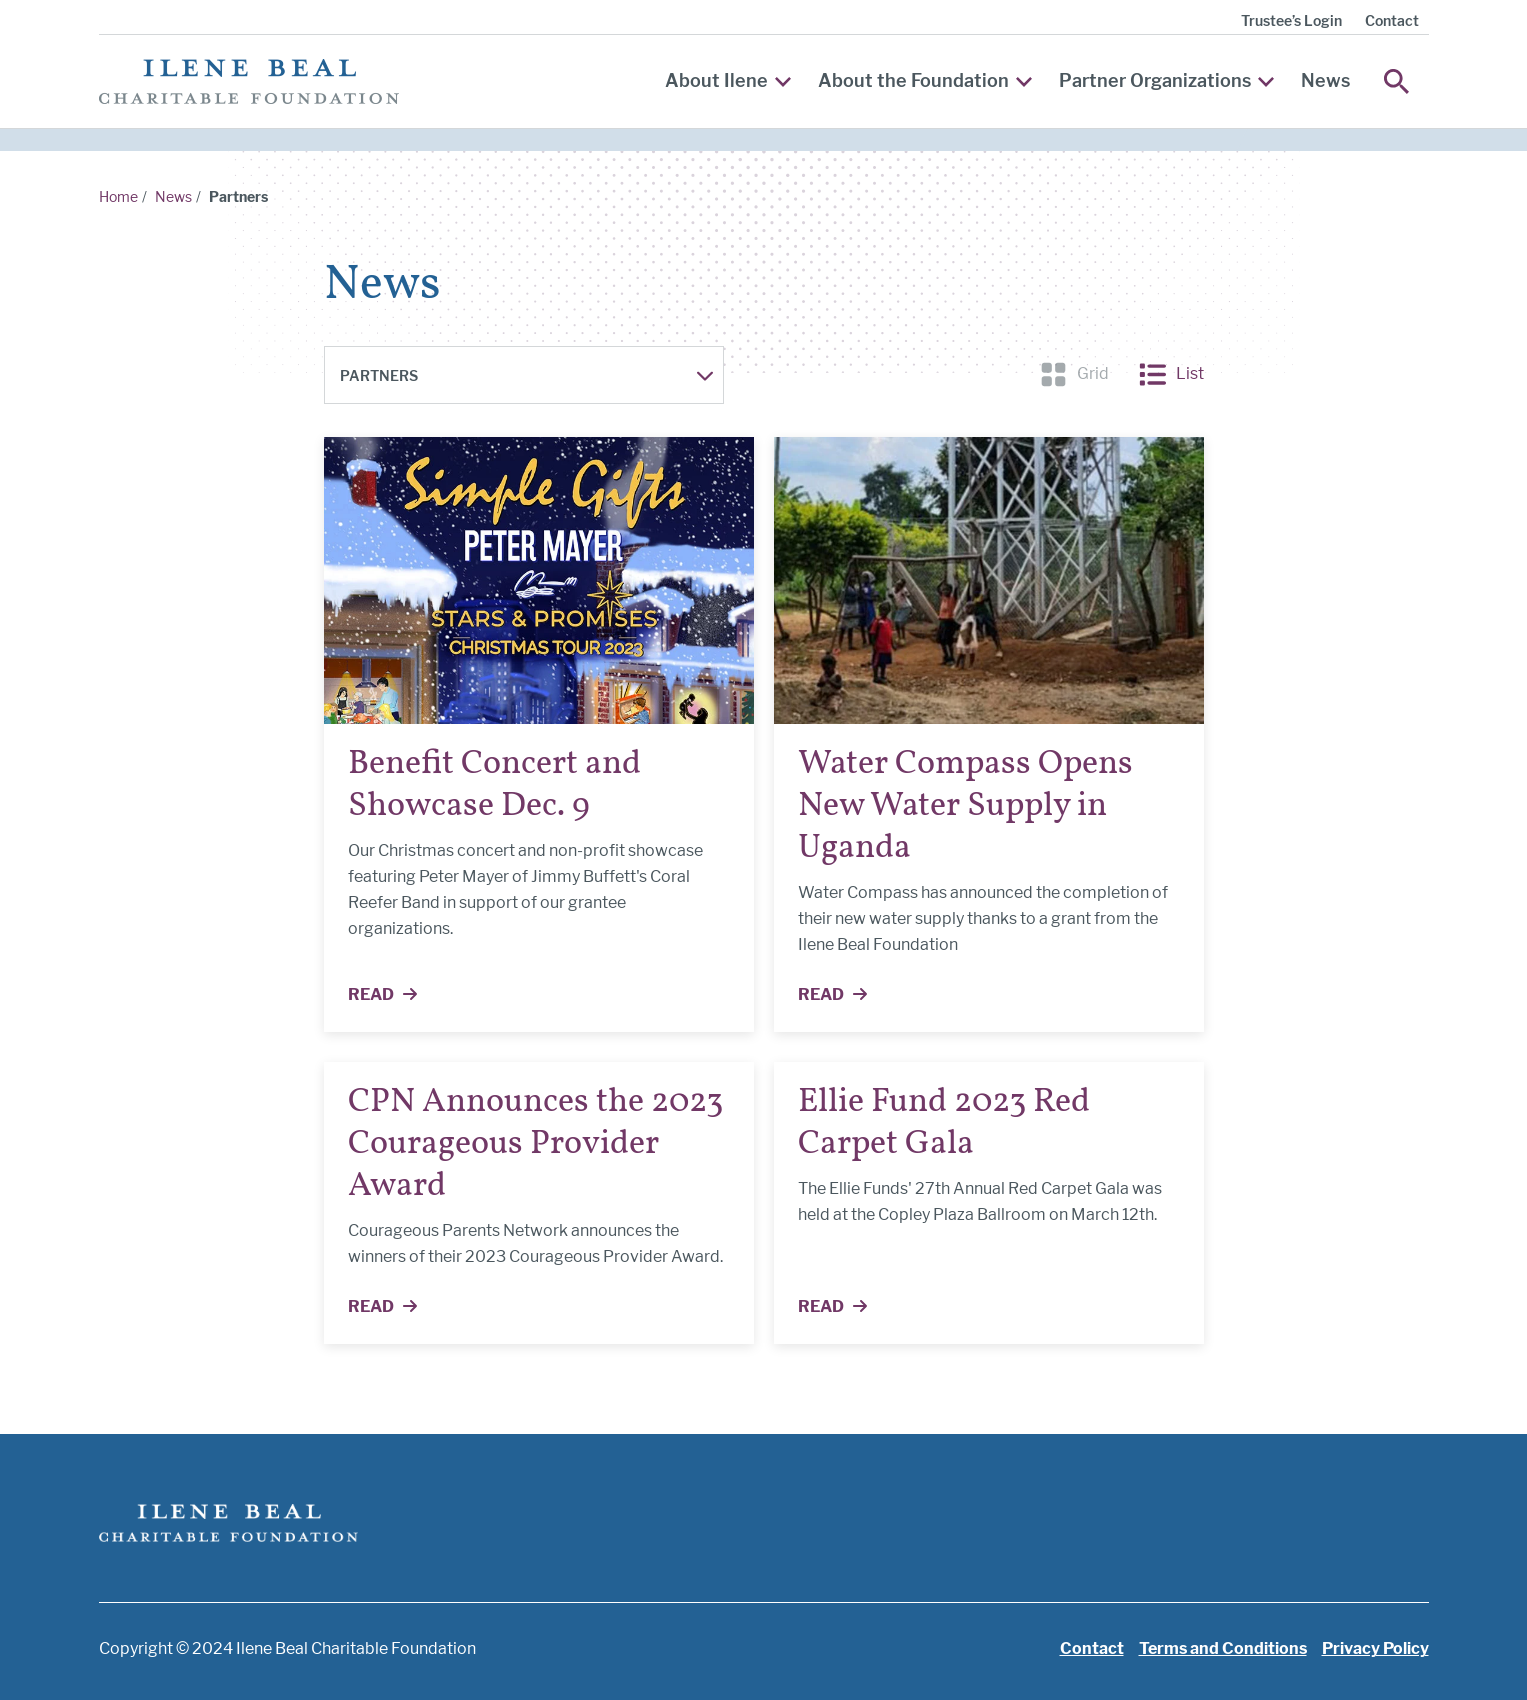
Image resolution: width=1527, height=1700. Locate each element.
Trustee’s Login (1291, 20)
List (1171, 374)
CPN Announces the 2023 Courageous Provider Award (535, 1144)
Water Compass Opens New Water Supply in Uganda (965, 806)
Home (118, 196)
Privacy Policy (1375, 1648)
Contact (1392, 20)
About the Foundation (925, 80)
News (1325, 80)
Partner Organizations (1166, 80)
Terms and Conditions (1223, 1648)
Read (394, 996)
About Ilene (728, 80)
